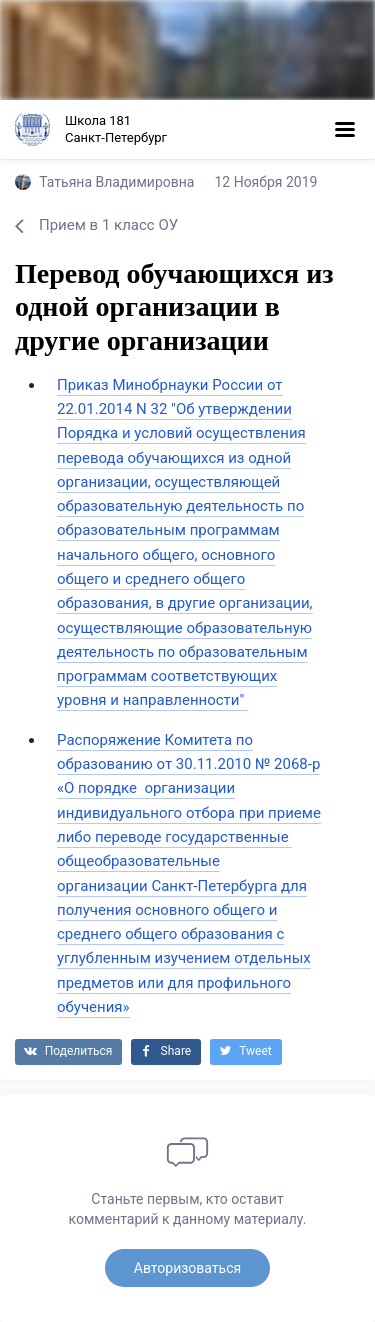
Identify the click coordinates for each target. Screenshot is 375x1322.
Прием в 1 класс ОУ (96, 225)
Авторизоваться (187, 1268)
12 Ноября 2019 (265, 182)
